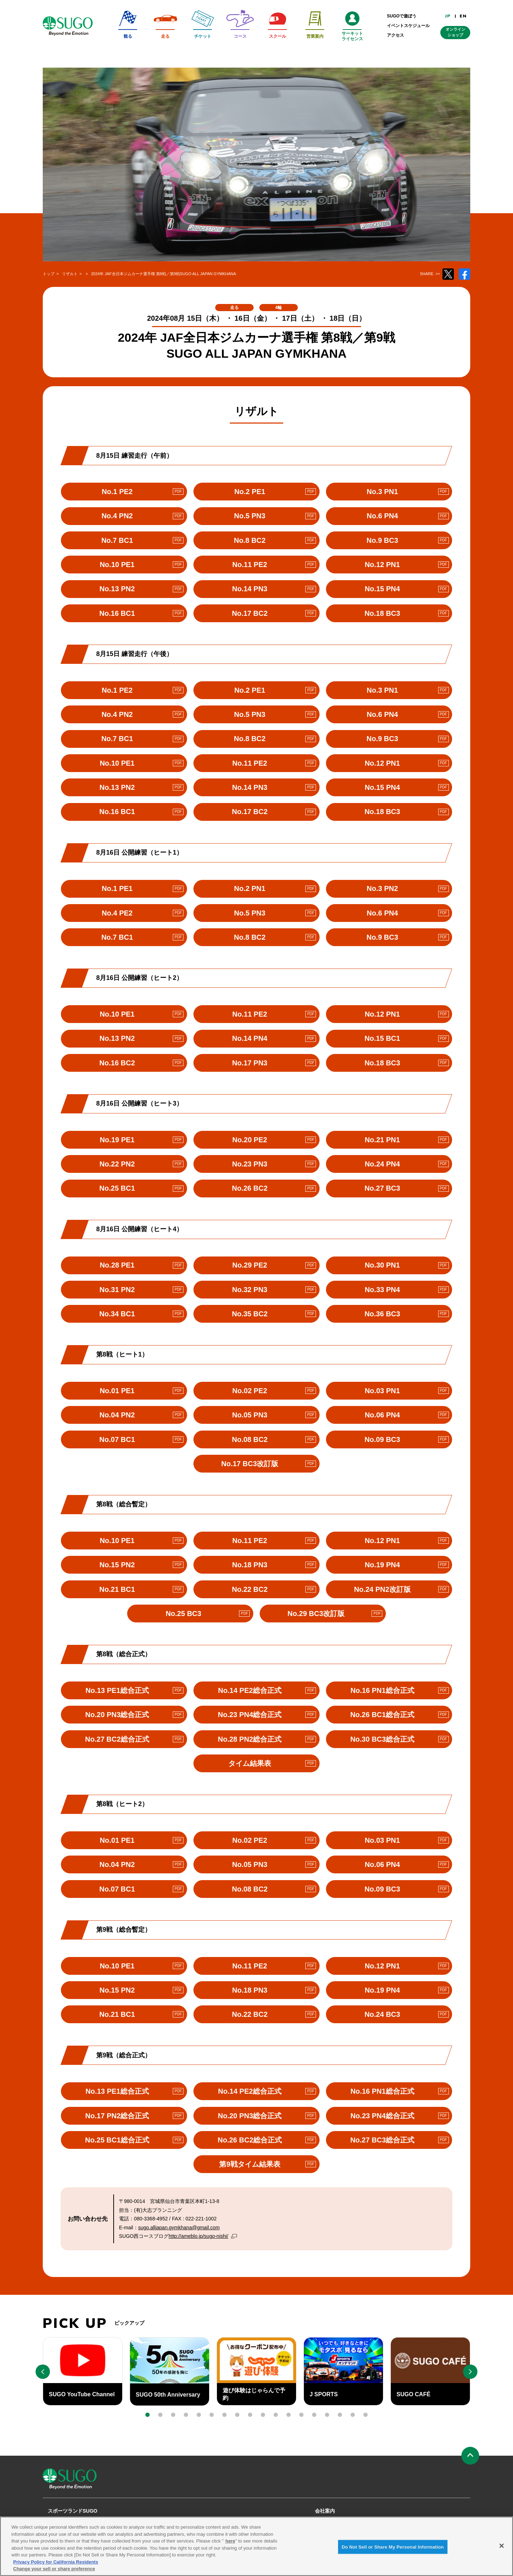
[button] (147, 2415)
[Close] (501, 2546)
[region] (256, 2546)
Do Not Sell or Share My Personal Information (393, 2546)
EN (463, 16)
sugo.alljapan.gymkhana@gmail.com (179, 2227)
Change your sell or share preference (54, 2568)
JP (448, 16)
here (230, 2541)
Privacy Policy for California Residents (55, 2562)
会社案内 (325, 2511)
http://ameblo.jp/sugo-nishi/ (201, 2236)
